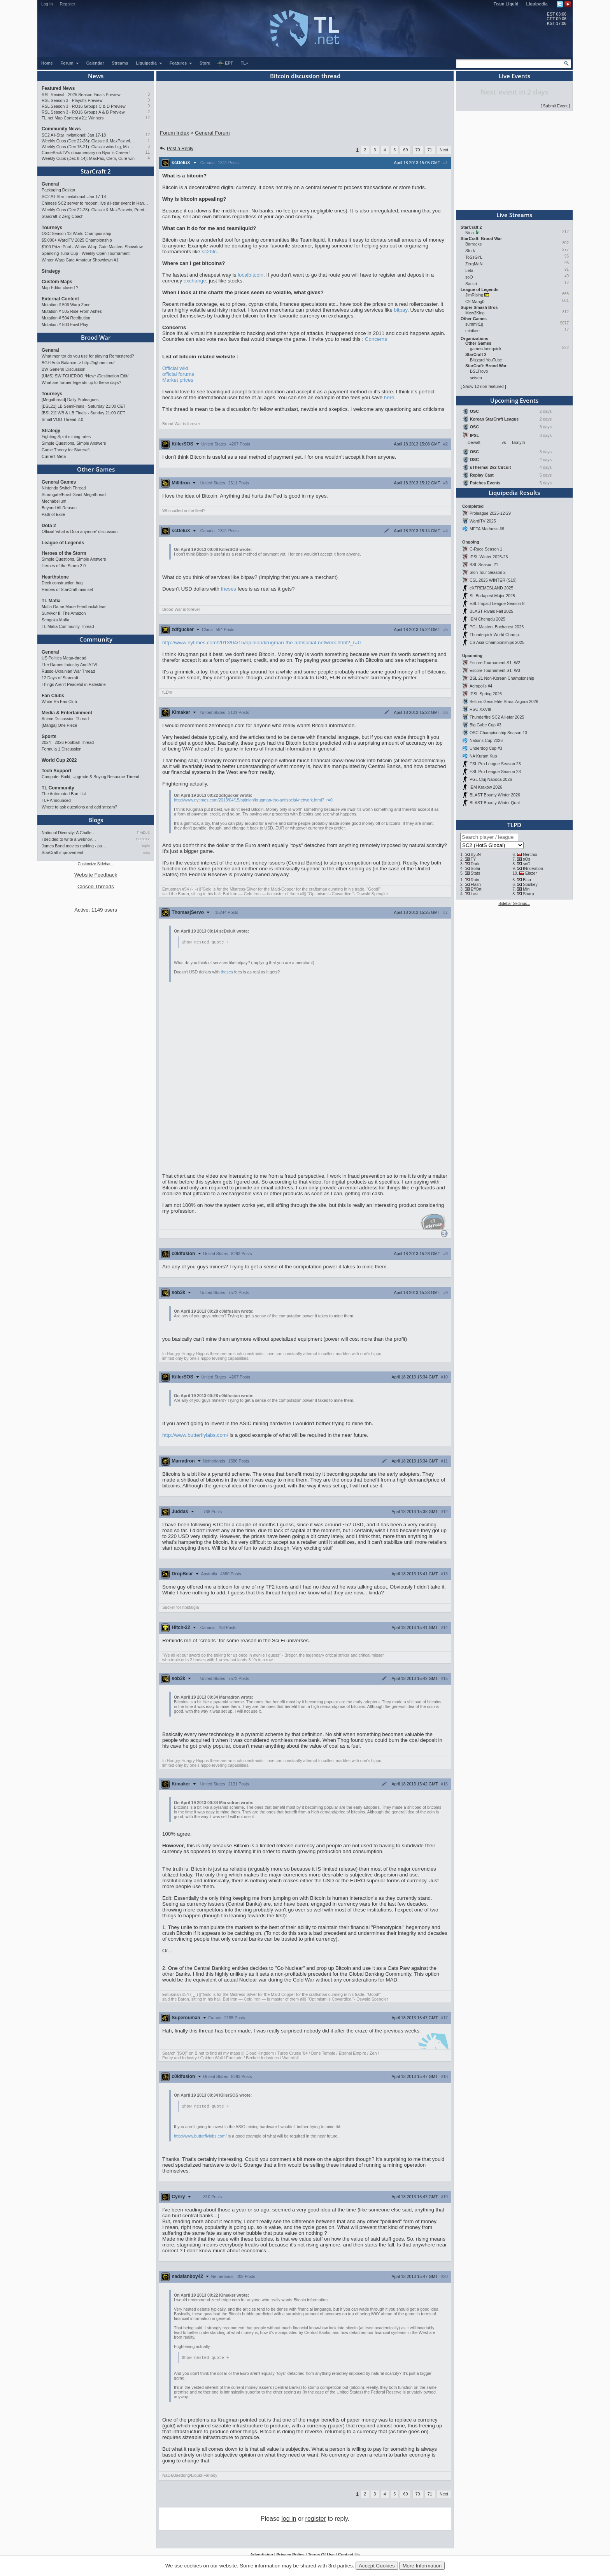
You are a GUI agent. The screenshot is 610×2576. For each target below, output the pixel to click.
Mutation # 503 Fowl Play (65, 324)
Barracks (473, 244)
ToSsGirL (473, 257)
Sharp (528, 893)
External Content (60, 299)
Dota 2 (49, 525)
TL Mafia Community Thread (68, 626)
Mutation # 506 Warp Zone (66, 304)
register (315, 2519)
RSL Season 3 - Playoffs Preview (72, 100)
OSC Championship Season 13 (498, 732)
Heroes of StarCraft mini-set (67, 589)
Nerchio (530, 854)
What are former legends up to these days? (81, 382)
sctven (476, 377)
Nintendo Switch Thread (64, 488)
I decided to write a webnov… (69, 839)
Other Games (96, 469)
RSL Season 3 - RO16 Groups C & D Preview (84, 106)
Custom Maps (57, 281)
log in (288, 2519)
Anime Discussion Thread (65, 718)
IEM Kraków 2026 (486, 787)
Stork (470, 250)
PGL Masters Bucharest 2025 (497, 626)
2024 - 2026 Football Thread (68, 742)
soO (469, 277)
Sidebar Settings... (514, 903)
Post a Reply (176, 148)
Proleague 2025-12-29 (490, 513)
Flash (476, 884)
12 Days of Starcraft (60, 677)
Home (47, 63)
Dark (475, 863)
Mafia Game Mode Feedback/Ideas (74, 606)
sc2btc (209, 251)
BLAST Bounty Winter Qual (495, 802)
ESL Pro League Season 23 (495, 763)
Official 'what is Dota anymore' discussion (79, 531)
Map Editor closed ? (60, 287)
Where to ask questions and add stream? (79, 807)
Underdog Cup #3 (486, 748)
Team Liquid (506, 4)
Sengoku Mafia (55, 619)
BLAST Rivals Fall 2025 (491, 611)
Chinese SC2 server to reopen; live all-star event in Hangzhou (96, 203)
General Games (59, 482)
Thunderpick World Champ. (495, 634)
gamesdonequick (485, 348)
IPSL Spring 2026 (486, 693)
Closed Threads (95, 886)
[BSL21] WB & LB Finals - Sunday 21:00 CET (83, 412)
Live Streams (514, 215)
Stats (475, 873)
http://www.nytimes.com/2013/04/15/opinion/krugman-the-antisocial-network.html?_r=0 (261, 642)
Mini (527, 889)
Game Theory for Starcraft (66, 449)
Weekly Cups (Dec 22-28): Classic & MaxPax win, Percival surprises (88, 141)
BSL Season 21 (484, 564)
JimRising (474, 295)
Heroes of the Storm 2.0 (64, 565)
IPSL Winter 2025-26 (489, 556)
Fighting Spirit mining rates (66, 436)
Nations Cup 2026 (486, 740)
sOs (526, 859)
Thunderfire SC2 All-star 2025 (497, 717)
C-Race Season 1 (486, 549)
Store (205, 63)
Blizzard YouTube (486, 360)
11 (147, 152)
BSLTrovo (479, 371)
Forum (70, 63)
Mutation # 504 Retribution (66, 318)
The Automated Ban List (64, 793)
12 (147, 118)
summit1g (474, 324)
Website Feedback (95, 875)
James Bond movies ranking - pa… (74, 845)
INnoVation (533, 868)
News (95, 76)
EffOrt (476, 889)
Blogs (95, 820)
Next (444, 149)
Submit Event (555, 105)
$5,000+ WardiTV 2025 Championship (77, 240)
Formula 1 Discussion (61, 749)
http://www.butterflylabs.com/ (195, 1435)
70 (417, 149)
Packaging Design (58, 190)
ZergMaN (473, 263)
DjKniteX (143, 839)
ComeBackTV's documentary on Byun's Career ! (86, 152)
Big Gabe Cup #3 (485, 724)
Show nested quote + (205, 942)
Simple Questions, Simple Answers (74, 443)
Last (475, 893)
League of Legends (63, 542)
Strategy (51, 271)
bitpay (401, 310)
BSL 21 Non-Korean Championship (502, 678)
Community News (61, 129)
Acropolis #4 (481, 686)
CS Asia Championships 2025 (497, 642)
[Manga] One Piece (59, 725)
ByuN (476, 854)
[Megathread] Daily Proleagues (70, 399)
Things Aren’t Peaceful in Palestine (74, 684)
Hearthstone (55, 577)
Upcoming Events (514, 400)
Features (181, 63)
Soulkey (530, 884)
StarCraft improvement (62, 852)
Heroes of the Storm (64, 553)
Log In (47, 4)
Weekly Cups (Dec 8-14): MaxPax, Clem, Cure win (88, 158)
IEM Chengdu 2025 (487, 619)
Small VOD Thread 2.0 (62, 419)
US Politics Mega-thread (64, 658)
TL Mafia (51, 600)
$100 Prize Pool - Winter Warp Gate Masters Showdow (92, 246)
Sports (49, 736)
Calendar (95, 63)
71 (430, 149)
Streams (120, 63)
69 (405, 149)
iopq (146, 852)
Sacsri (471, 283)
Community (95, 639)
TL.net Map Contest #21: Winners (72, 118)
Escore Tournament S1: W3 (495, 670)
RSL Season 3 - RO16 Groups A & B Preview (83, 112)
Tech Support (56, 770)
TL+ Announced (56, 800)
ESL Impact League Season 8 (497, 603)
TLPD (514, 825)
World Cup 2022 (59, 760)
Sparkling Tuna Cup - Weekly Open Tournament (86, 253)
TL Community (58, 788)
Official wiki (175, 368)
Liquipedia (537, 4)
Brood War (95, 337)
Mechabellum (54, 501)
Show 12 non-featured (483, 386)
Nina (469, 232)
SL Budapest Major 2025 (492, 595)
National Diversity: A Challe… (69, 832)
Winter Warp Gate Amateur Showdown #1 (80, 260)
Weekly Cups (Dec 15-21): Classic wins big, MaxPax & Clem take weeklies (88, 146)
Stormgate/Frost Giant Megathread (74, 494)
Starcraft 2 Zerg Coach (63, 216)
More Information (422, 2566)
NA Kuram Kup (483, 756)
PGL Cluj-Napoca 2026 (491, 779)
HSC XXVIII (480, 709)
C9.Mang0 (474, 301)
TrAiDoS (143, 833)
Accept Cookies (377, 2566)
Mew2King (475, 312)
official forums (178, 374)
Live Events (514, 76)
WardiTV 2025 (483, 521)
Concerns (376, 339)
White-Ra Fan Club (59, 701)
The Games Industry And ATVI (69, 664)
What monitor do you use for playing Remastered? (88, 356)
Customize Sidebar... (96, 864)
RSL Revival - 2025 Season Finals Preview (81, 94)
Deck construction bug (62, 582)
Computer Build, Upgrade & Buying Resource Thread (90, 776)
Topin (145, 846)
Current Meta (54, 456)
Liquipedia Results (514, 492)
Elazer (531, 873)
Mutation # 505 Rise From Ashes (72, 311)
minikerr (472, 330)
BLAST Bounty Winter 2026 (495, 795)
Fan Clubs (53, 695)
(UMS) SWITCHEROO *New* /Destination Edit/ (85, 376)
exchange (195, 281)
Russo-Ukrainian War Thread (68, 671)
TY (473, 859)
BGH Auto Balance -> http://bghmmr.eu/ (78, 362)
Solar (475, 868)
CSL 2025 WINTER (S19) (493, 580)
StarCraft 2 (96, 171)
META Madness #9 (487, 528)
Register (67, 4)
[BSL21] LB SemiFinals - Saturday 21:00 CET (84, 406)
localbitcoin (250, 275)
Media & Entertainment (67, 712)
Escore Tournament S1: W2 (495, 662)
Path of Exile (53, 514)
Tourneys (52, 227)
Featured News (58, 88)
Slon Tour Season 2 (488, 572)
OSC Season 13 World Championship (76, 233)
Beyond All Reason (59, 507)
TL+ (244, 63)
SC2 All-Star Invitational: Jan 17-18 (74, 135)
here (389, 397)
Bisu (527, 879)
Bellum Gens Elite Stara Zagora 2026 (504, 701)
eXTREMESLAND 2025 (492, 588)
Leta (469, 270)
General (50, 184)
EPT (225, 63)
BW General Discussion (64, 369)
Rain (475, 879)
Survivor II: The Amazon (64, 613)
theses (228, 589)
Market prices (177, 380)
